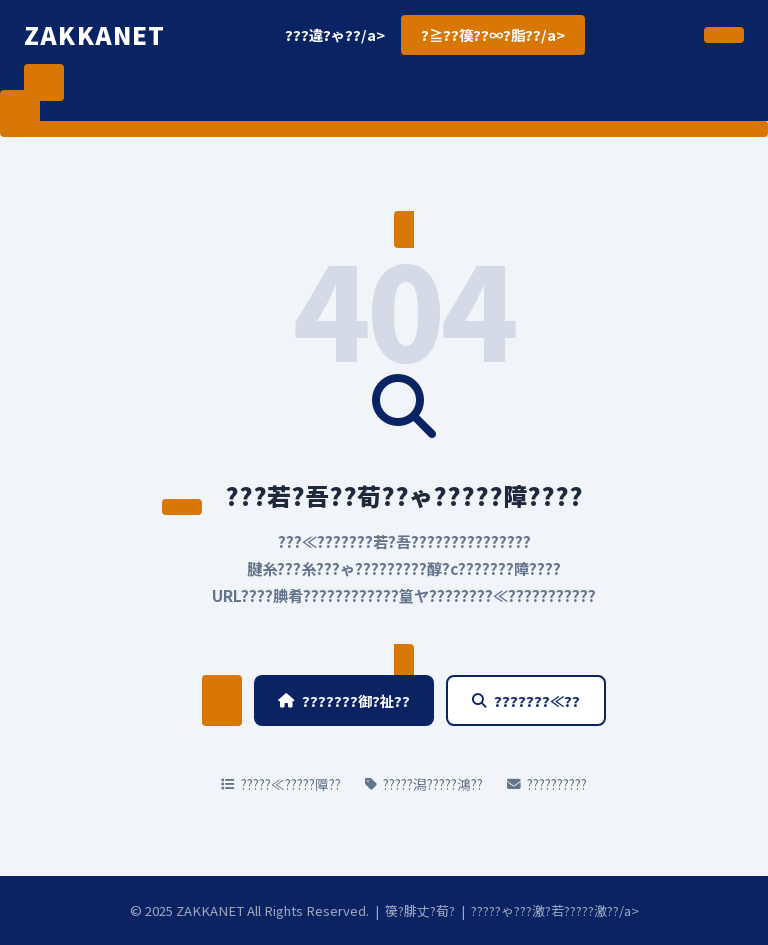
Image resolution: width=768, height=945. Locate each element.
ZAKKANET (95, 34)
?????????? (547, 784)
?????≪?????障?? (281, 784)
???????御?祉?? (344, 700)
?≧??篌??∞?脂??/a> (493, 34)
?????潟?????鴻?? (424, 784)
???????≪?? (526, 700)
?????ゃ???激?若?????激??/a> (555, 910)
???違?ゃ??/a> (335, 34)
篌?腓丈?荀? (420, 910)
